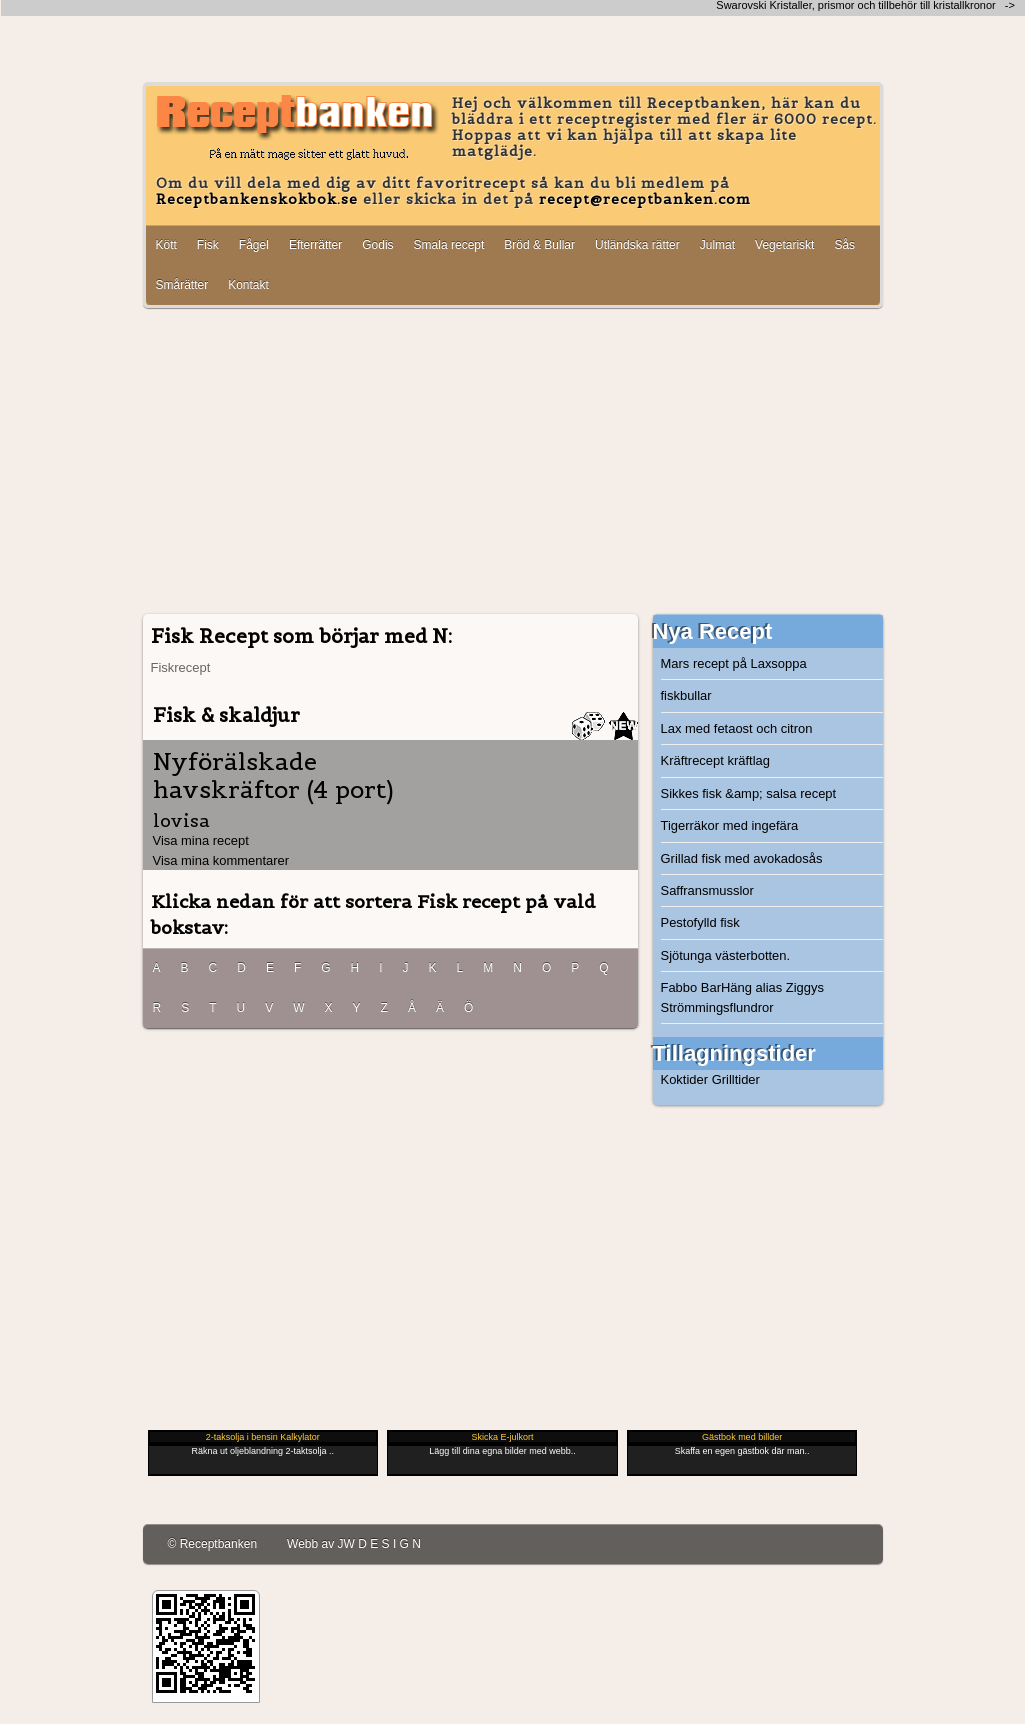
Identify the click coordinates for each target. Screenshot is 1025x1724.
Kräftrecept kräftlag (715, 760)
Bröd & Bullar (539, 245)
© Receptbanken (213, 1544)
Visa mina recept (201, 840)
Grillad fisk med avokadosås (742, 858)
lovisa (181, 820)
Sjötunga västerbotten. (726, 955)
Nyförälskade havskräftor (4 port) (273, 776)
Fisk (208, 245)
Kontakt (248, 285)
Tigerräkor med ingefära (730, 825)
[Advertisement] (513, 463)
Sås (844, 245)
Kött (166, 245)
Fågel (254, 245)
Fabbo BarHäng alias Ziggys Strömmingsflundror (742, 997)
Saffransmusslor (707, 890)
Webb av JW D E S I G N (354, 1544)
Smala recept (449, 245)
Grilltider (736, 1079)
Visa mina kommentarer (221, 860)
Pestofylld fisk (700, 922)
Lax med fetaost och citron (737, 728)
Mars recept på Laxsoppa (734, 663)
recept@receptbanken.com (645, 199)
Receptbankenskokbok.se (257, 199)
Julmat (717, 245)
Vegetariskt (784, 245)
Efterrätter (315, 245)
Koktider (685, 1079)
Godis (377, 245)
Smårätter (182, 285)
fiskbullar (686, 695)
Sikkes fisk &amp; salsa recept (749, 793)
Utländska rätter (637, 245)
